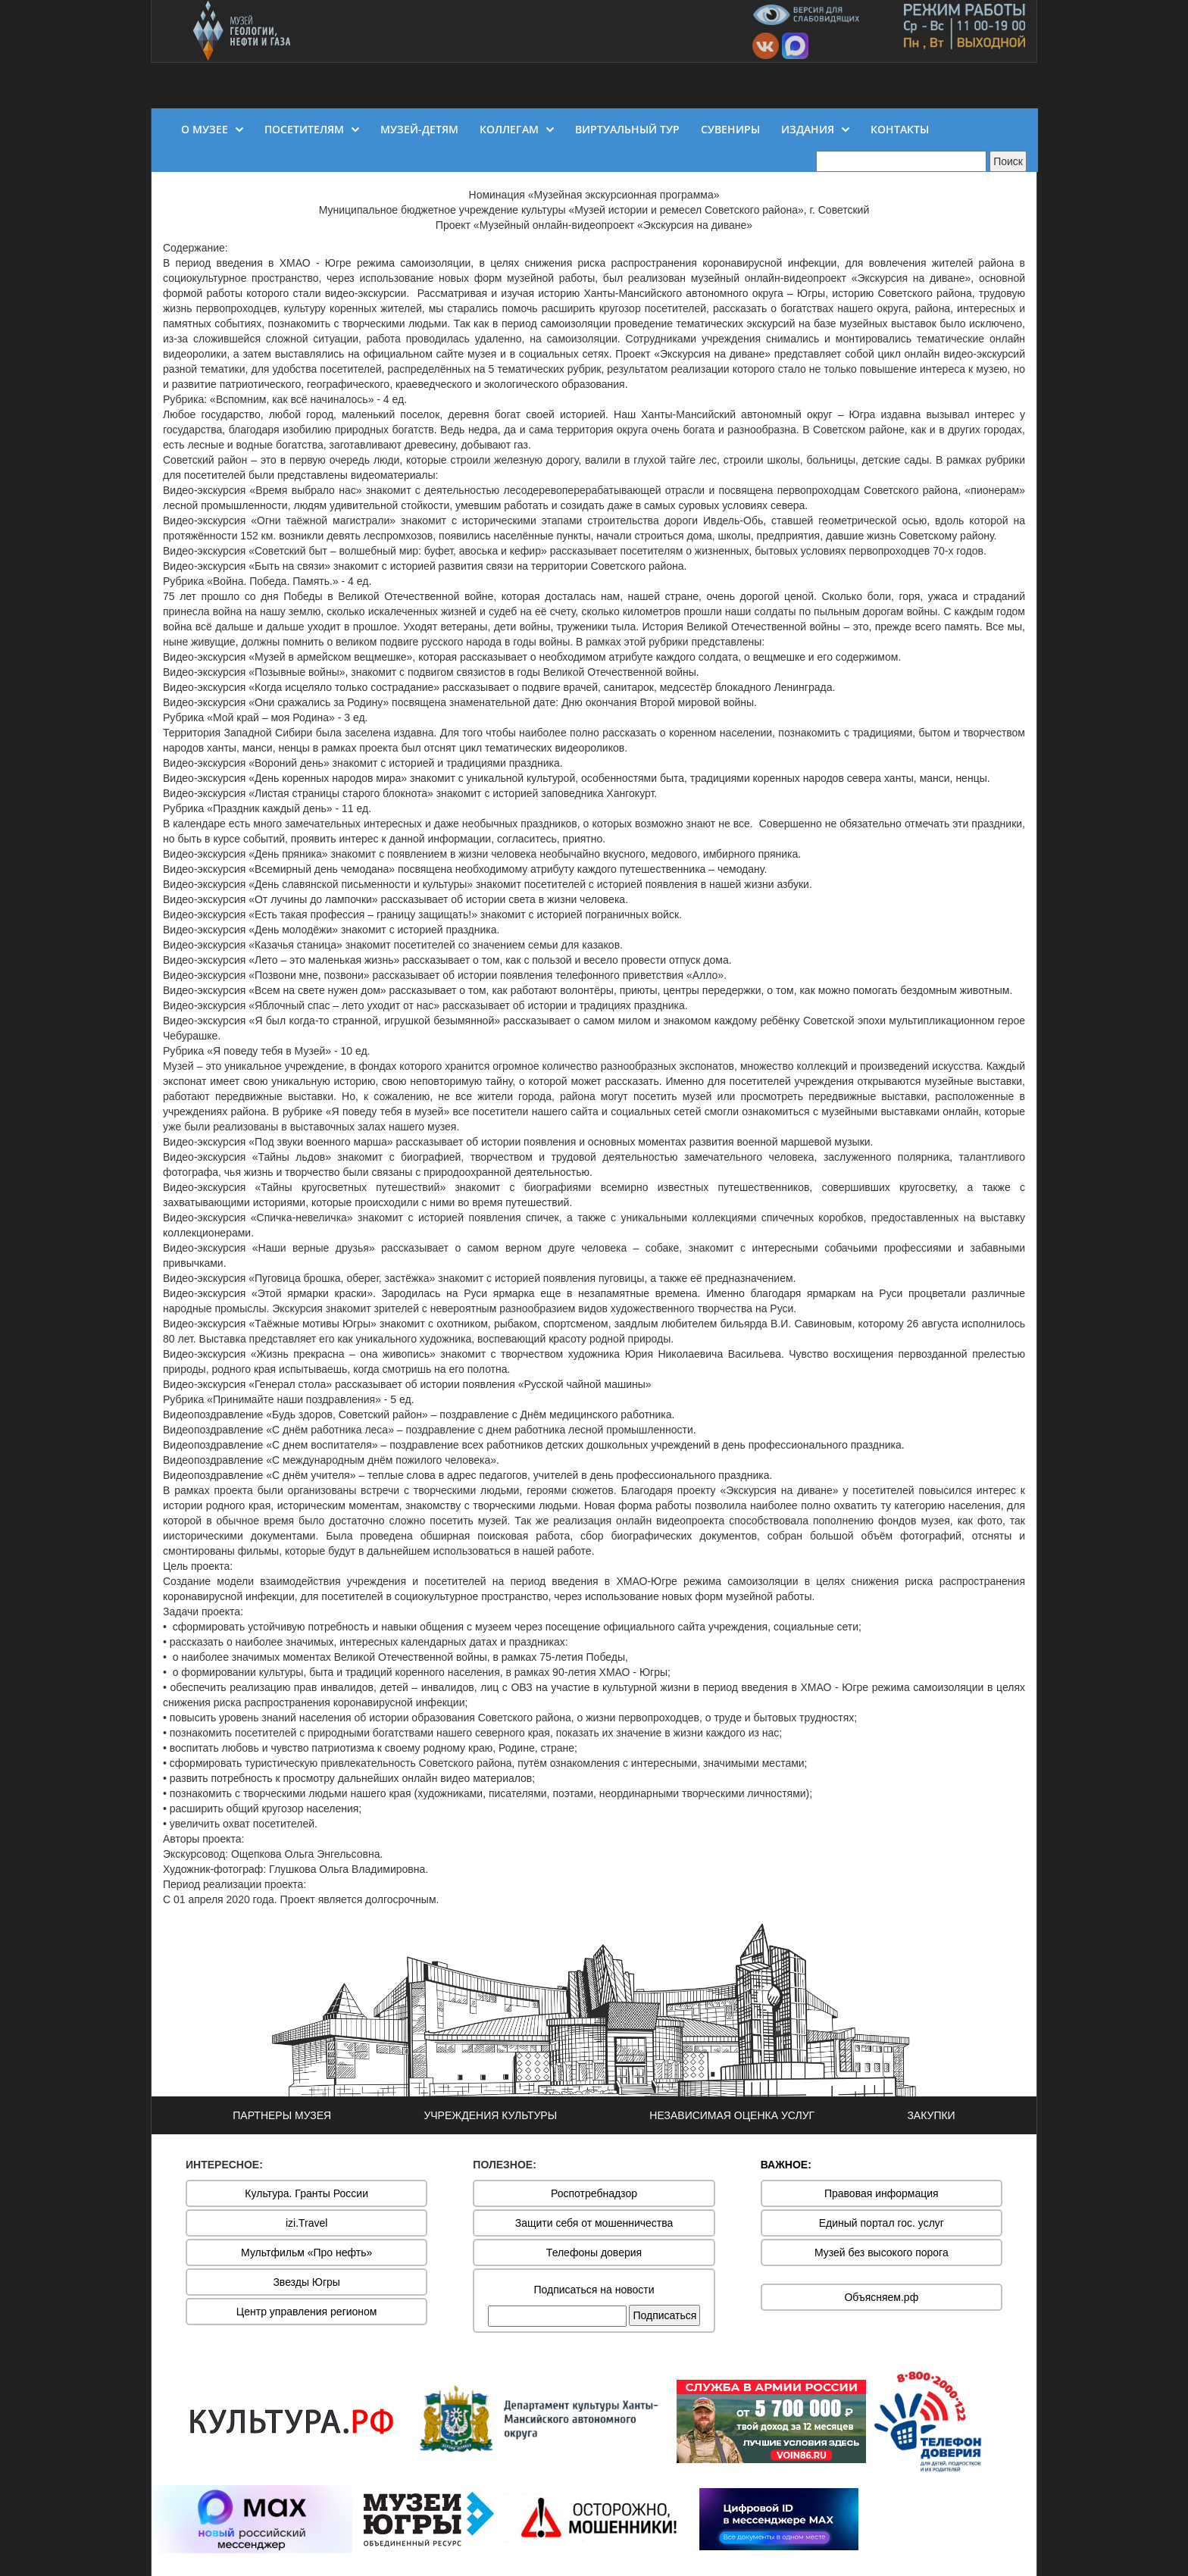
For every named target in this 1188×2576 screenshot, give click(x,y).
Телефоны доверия (594, 2252)
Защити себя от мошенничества (594, 2223)
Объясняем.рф (881, 2297)
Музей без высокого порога (881, 2252)
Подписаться (664, 2315)
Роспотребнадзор (594, 2193)
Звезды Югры (306, 2282)
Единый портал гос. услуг (881, 2223)
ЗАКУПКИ (931, 2115)
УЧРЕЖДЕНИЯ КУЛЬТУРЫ (490, 2115)
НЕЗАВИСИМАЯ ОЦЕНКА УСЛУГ (731, 2115)
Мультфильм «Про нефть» (306, 2252)
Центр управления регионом (306, 2312)
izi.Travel (307, 2223)
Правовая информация (881, 2193)
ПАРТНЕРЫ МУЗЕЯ (282, 2115)
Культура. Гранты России (306, 2193)
